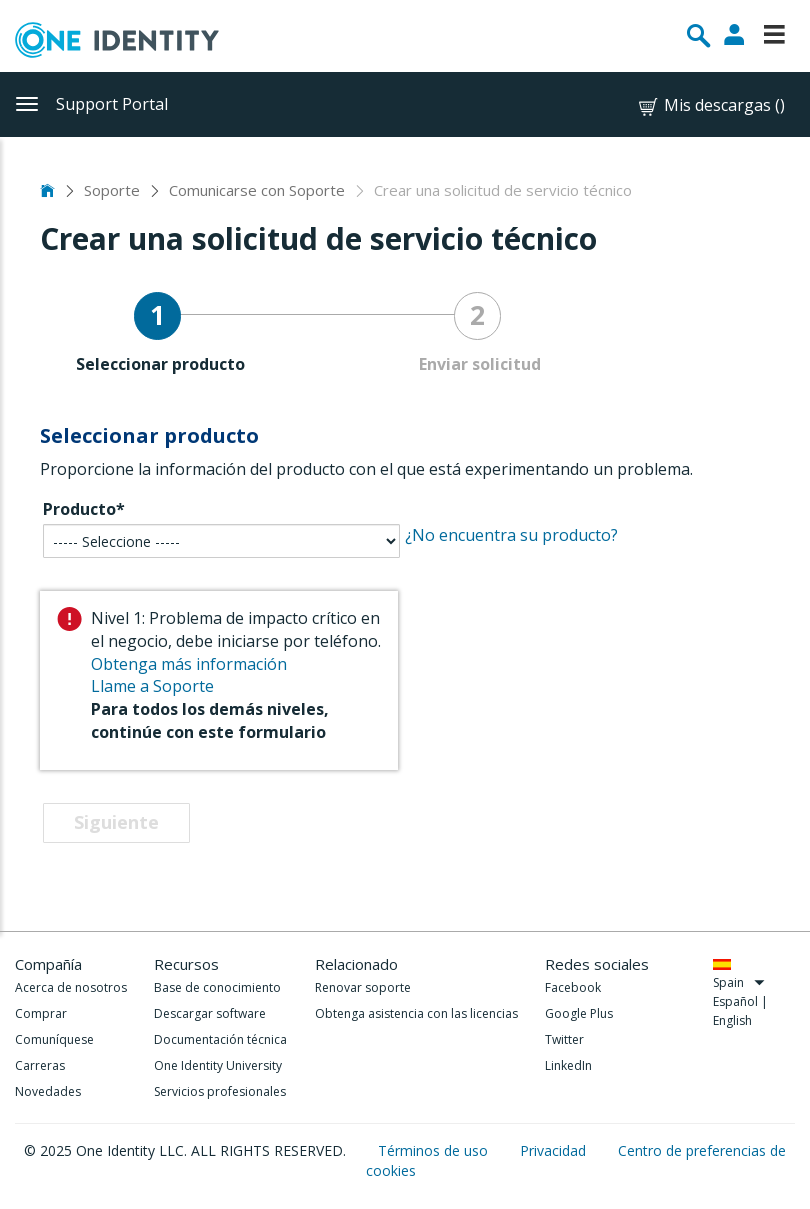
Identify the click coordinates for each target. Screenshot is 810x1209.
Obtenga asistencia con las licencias (416, 1013)
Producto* (84, 509)
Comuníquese (54, 1039)
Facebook (573, 987)
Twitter (564, 1039)
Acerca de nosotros (71, 987)
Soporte (112, 190)
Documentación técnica (220, 1039)
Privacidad (555, 1150)
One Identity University (218, 1065)
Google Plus (579, 1013)
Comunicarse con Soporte (257, 190)
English (732, 1020)
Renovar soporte (363, 987)
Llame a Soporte (152, 686)
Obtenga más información (189, 664)
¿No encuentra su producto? (511, 535)
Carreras (40, 1065)
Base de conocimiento (217, 987)
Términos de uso (435, 1150)
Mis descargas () (710, 105)
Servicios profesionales (220, 1091)
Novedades (48, 1091)
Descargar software (210, 1013)
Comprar (41, 1013)
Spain (739, 982)
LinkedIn (568, 1065)
